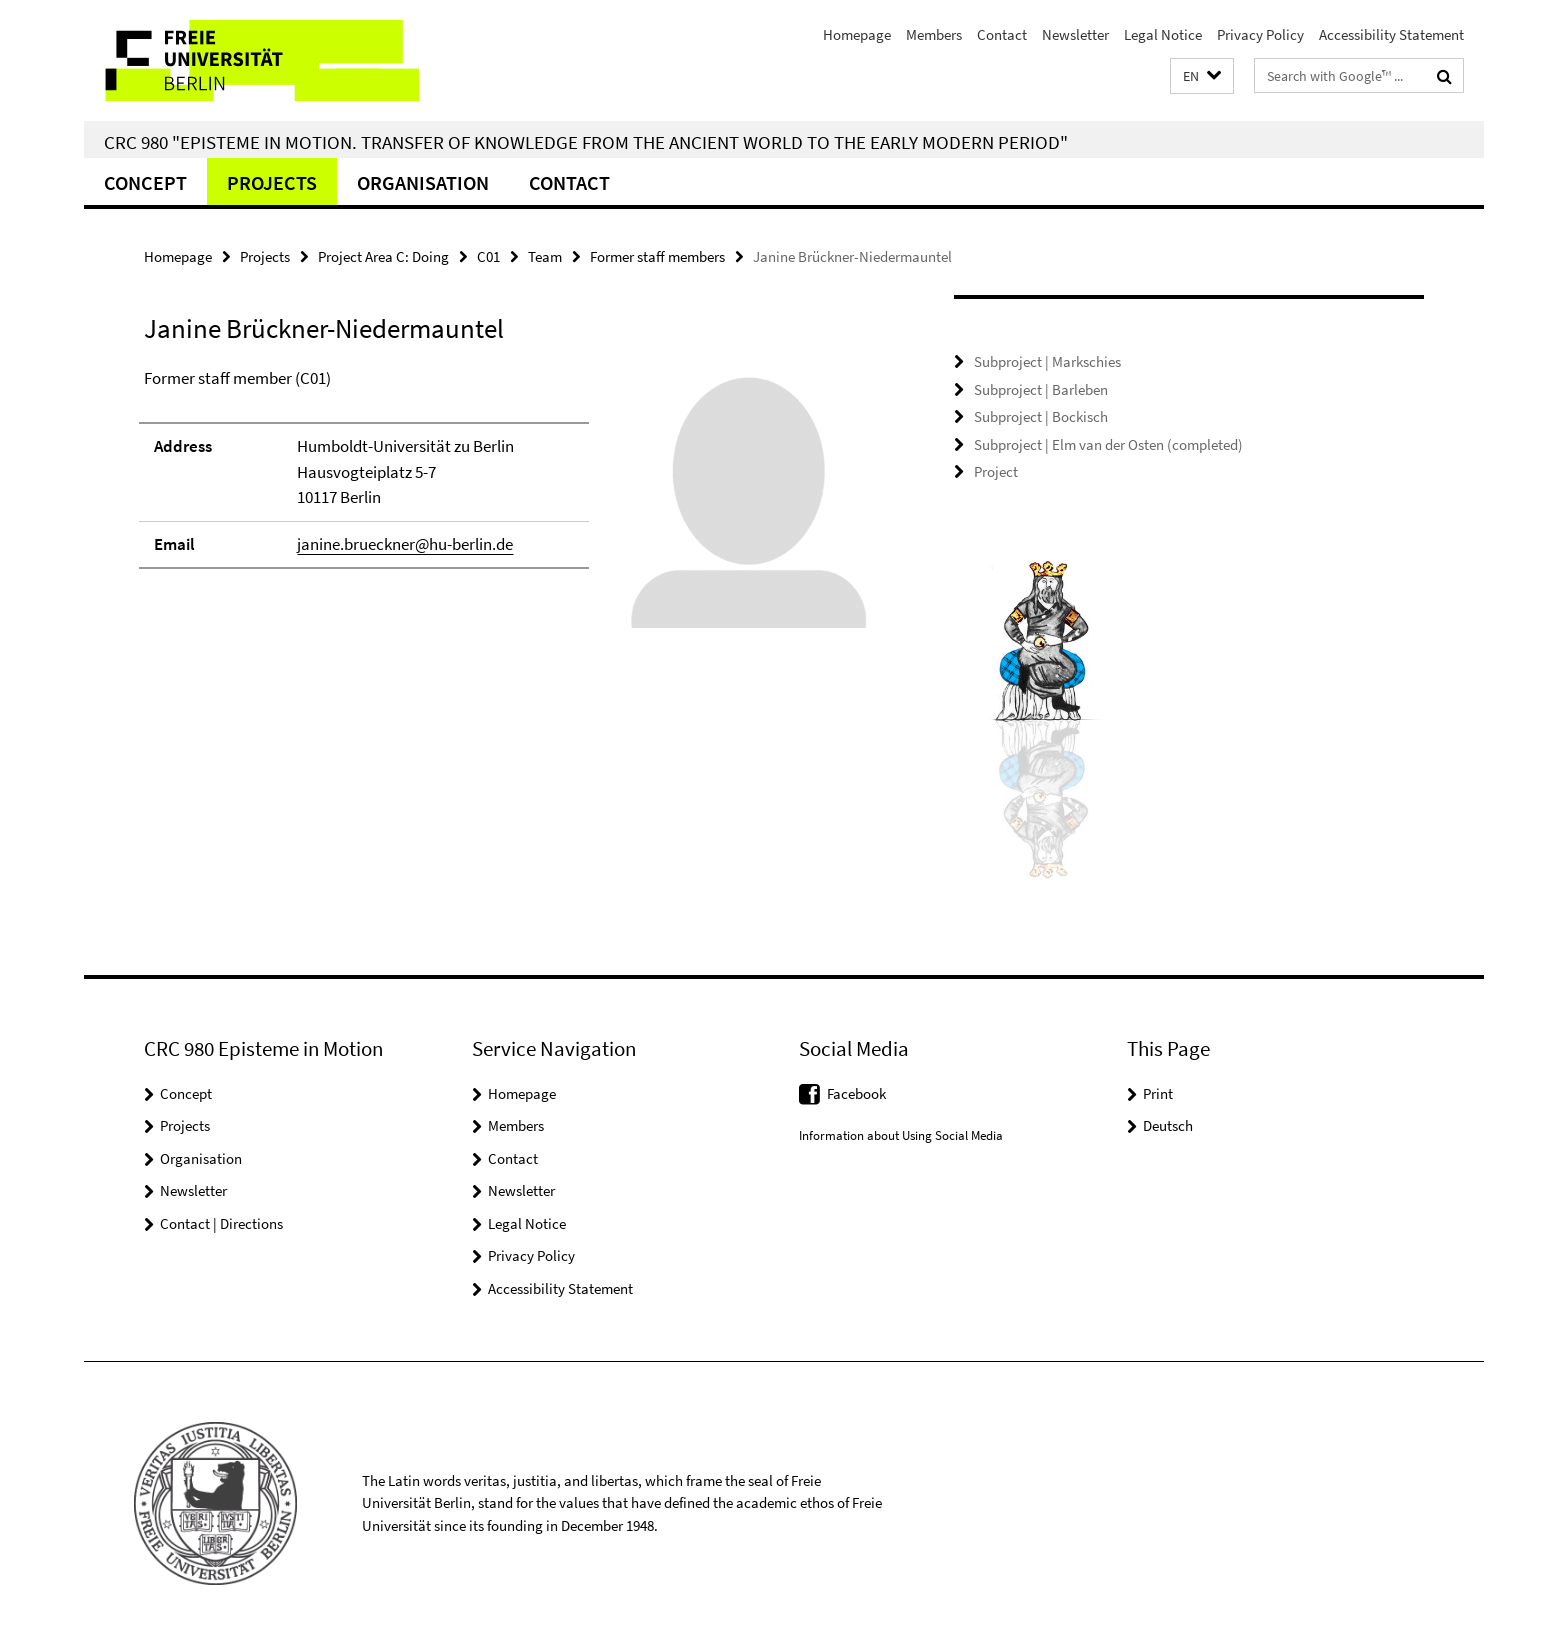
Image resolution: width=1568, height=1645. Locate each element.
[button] (1202, 76)
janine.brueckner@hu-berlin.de (405, 544)
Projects (272, 182)
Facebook (856, 1093)
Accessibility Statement (1391, 34)
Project (996, 471)
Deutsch (1168, 1125)
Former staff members (657, 256)
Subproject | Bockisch (1041, 416)
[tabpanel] (511, 507)
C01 (488, 256)
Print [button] (1158, 1093)
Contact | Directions (221, 1223)
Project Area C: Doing (383, 256)
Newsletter (1075, 34)
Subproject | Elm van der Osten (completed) (1108, 444)
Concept (145, 182)
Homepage (857, 34)
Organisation (423, 182)
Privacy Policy (1260, 34)
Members (934, 34)
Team (545, 256)
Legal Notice (1163, 34)
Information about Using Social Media (901, 1135)
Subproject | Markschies (1047, 361)
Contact (1002, 34)
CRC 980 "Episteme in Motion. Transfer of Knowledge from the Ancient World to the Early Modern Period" (586, 142)
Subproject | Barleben (1041, 389)
